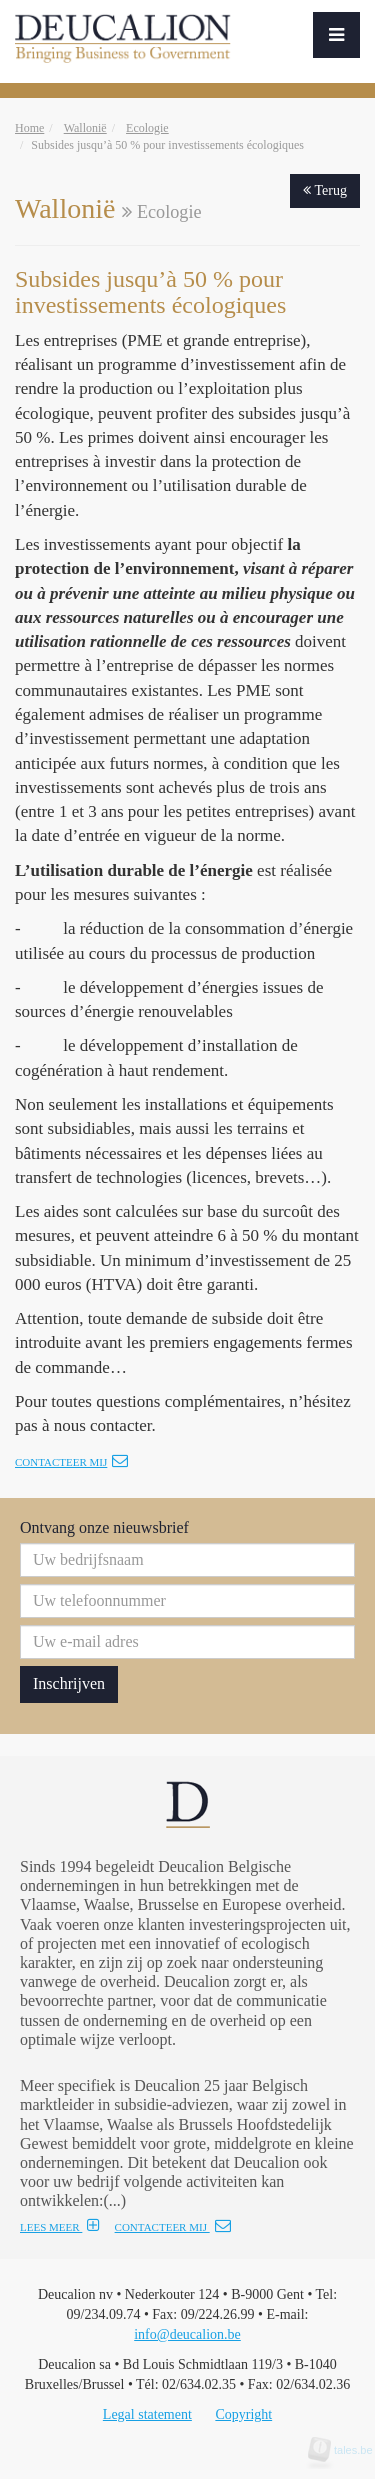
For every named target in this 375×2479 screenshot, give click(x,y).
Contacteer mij (71, 1462)
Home (29, 128)
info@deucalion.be (187, 2334)
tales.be (347, 2450)
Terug (325, 190)
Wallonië (85, 128)
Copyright (243, 2414)
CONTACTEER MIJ (173, 2227)
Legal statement (147, 2414)
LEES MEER (60, 2227)
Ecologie (147, 128)
